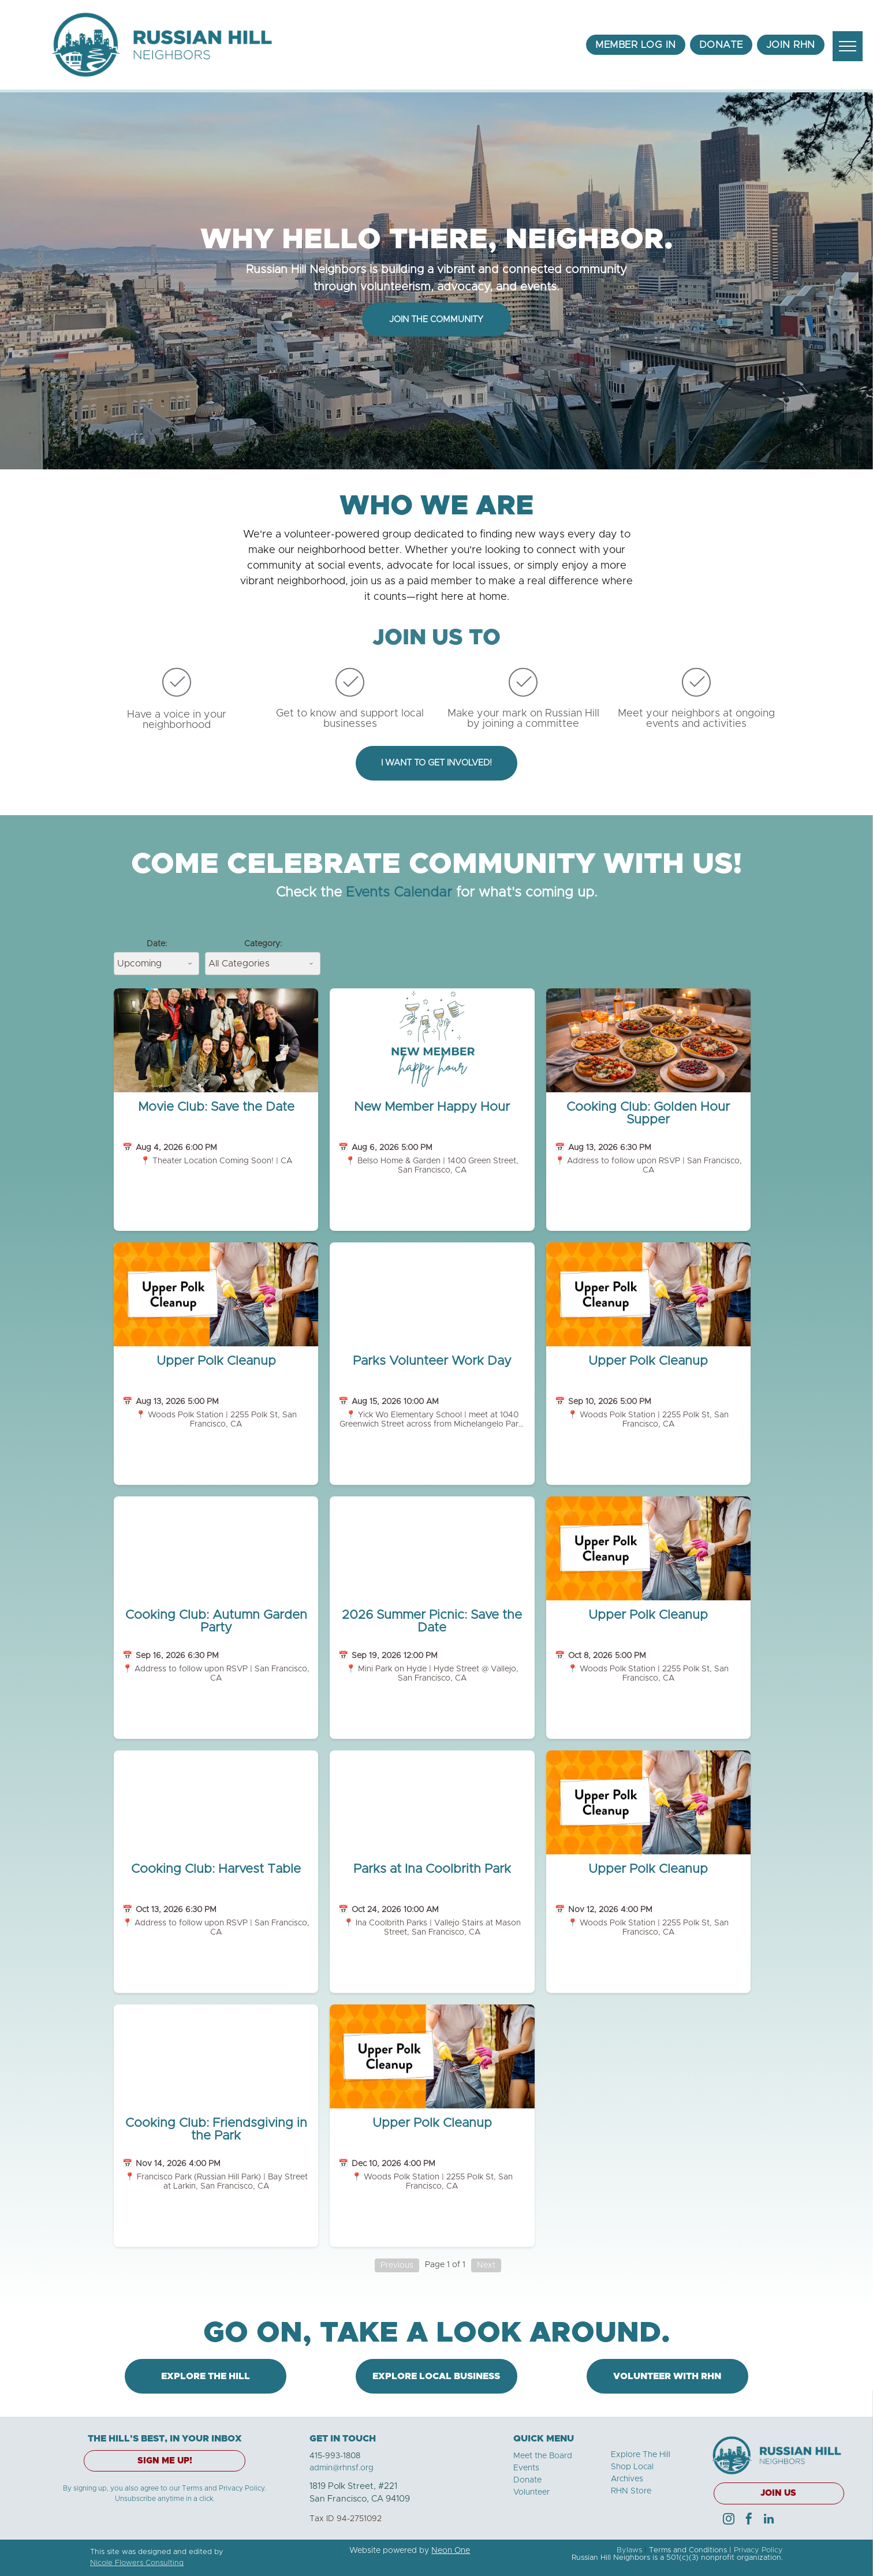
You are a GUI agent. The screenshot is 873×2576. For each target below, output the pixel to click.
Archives (627, 2479)
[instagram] (728, 2520)
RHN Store (631, 2491)
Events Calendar (399, 892)
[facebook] (749, 2520)
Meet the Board (542, 2456)
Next (486, 2265)
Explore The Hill (640, 2455)
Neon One (450, 2551)
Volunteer (531, 2492)
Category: (263, 944)
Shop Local (632, 2467)
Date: (157, 944)
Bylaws (629, 2550)
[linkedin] (769, 2520)
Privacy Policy (758, 2550)
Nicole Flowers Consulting (137, 2563)
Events (526, 2468)
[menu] (848, 46)
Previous (396, 2265)
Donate (527, 2480)
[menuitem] (636, 45)
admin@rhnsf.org (341, 2468)
